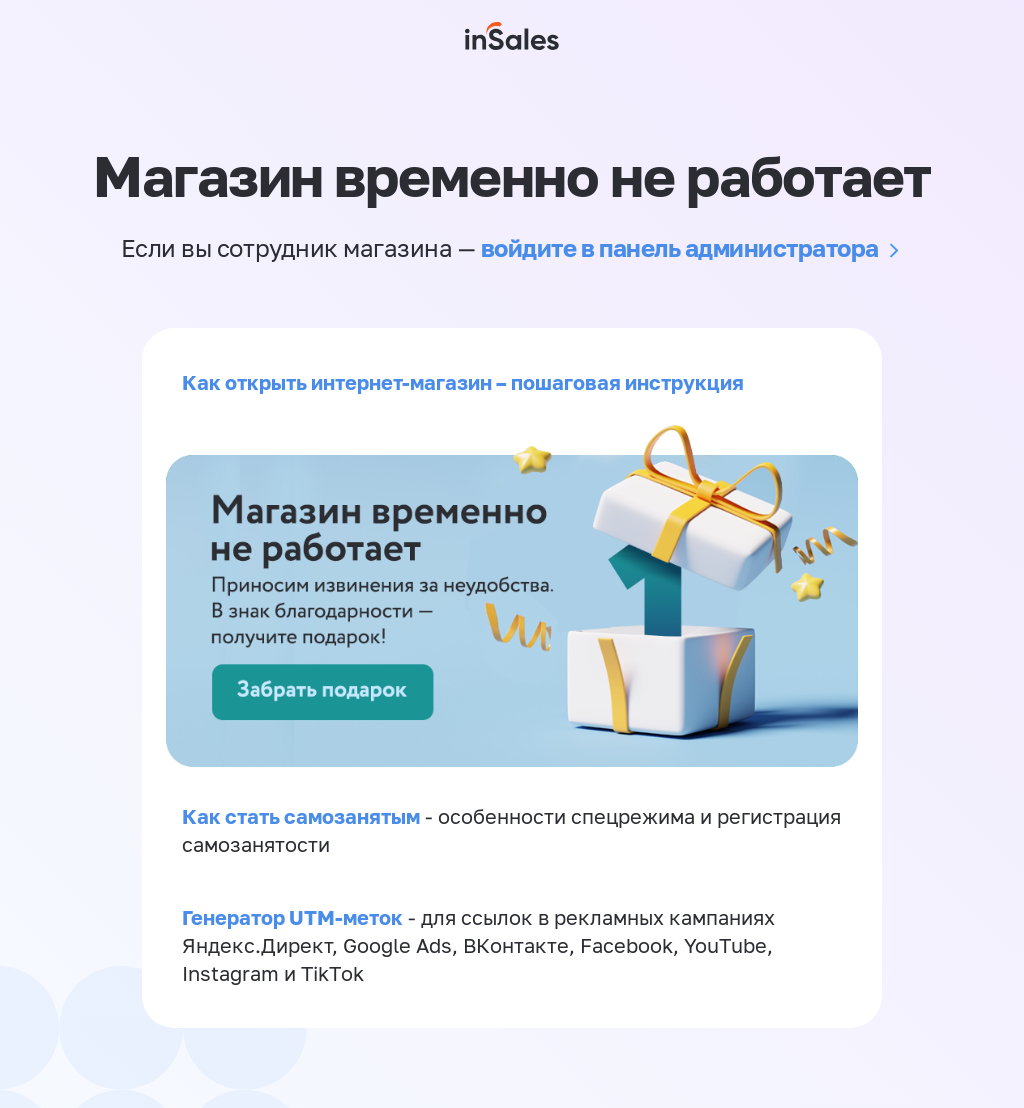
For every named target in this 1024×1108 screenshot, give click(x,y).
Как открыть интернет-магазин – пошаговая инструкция (463, 382)
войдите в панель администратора (680, 247)
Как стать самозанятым (301, 816)
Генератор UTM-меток (292, 917)
